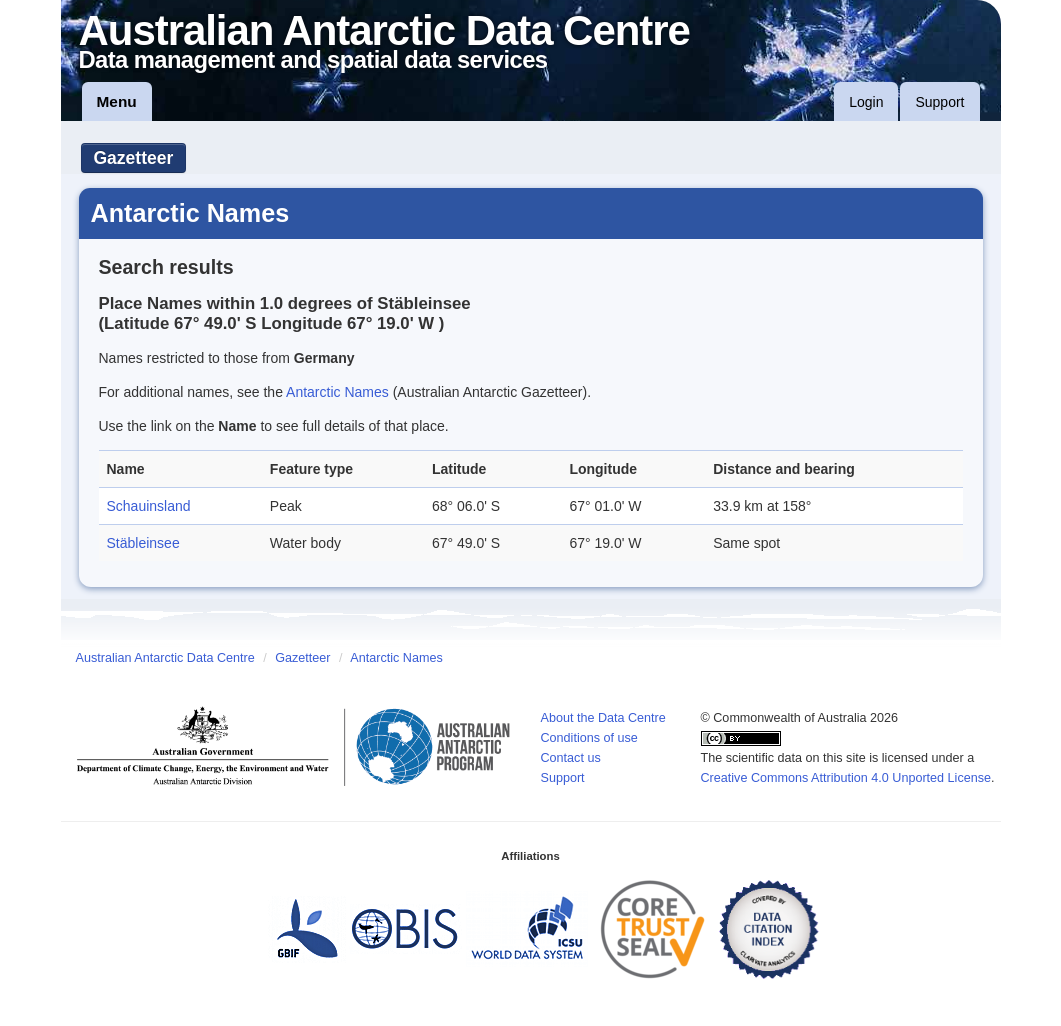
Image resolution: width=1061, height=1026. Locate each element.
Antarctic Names (337, 392)
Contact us (571, 758)
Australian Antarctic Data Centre (165, 658)
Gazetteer (134, 158)
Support (939, 102)
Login (866, 102)
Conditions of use (589, 738)
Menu (117, 101)
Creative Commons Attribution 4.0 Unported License (846, 778)
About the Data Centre (603, 718)
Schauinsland (149, 506)
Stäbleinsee (143, 543)
